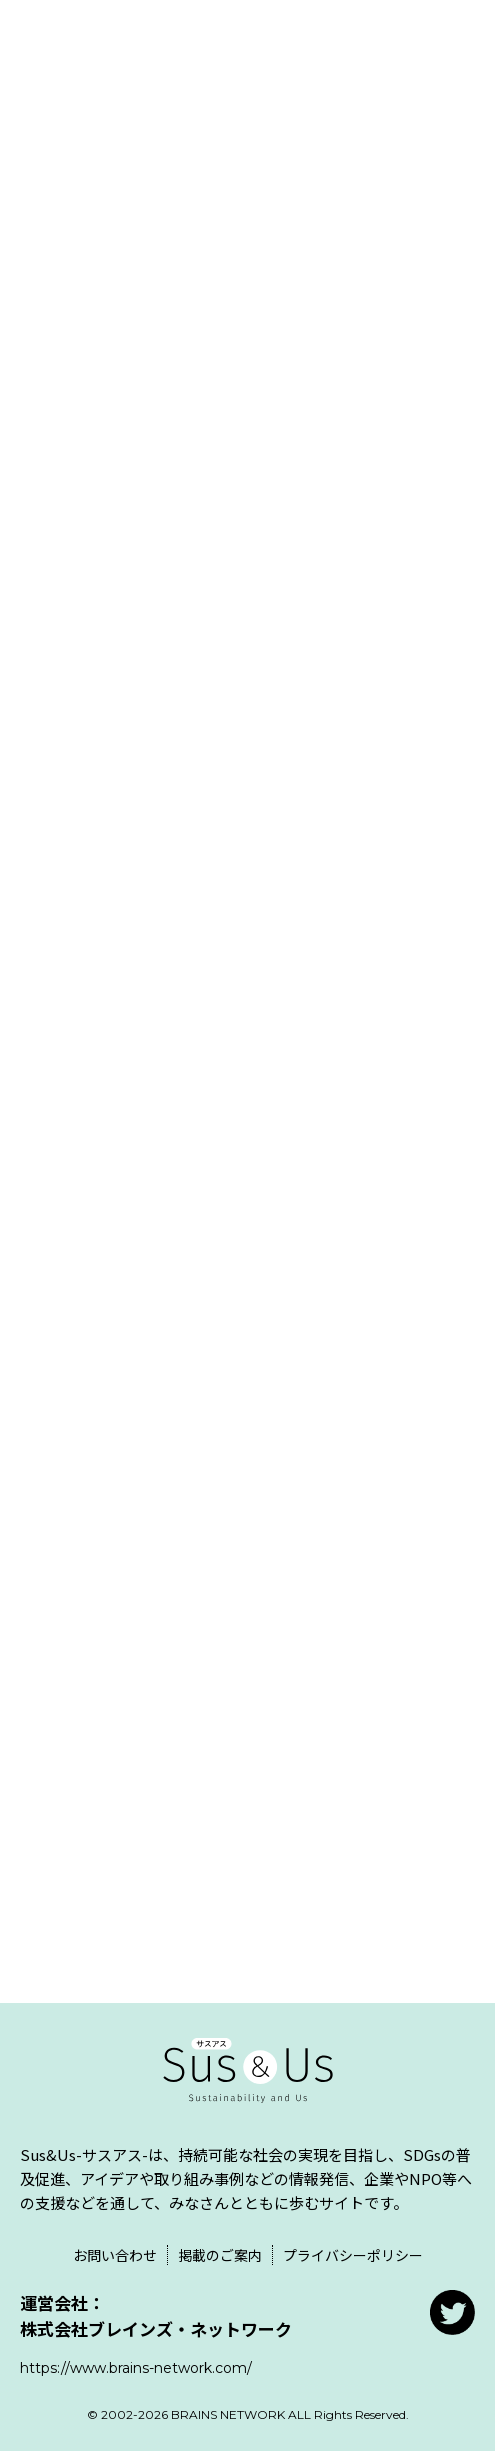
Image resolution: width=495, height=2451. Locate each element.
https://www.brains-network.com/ (136, 2368)
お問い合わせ (115, 2255)
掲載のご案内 (220, 2255)
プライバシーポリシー (353, 2255)
